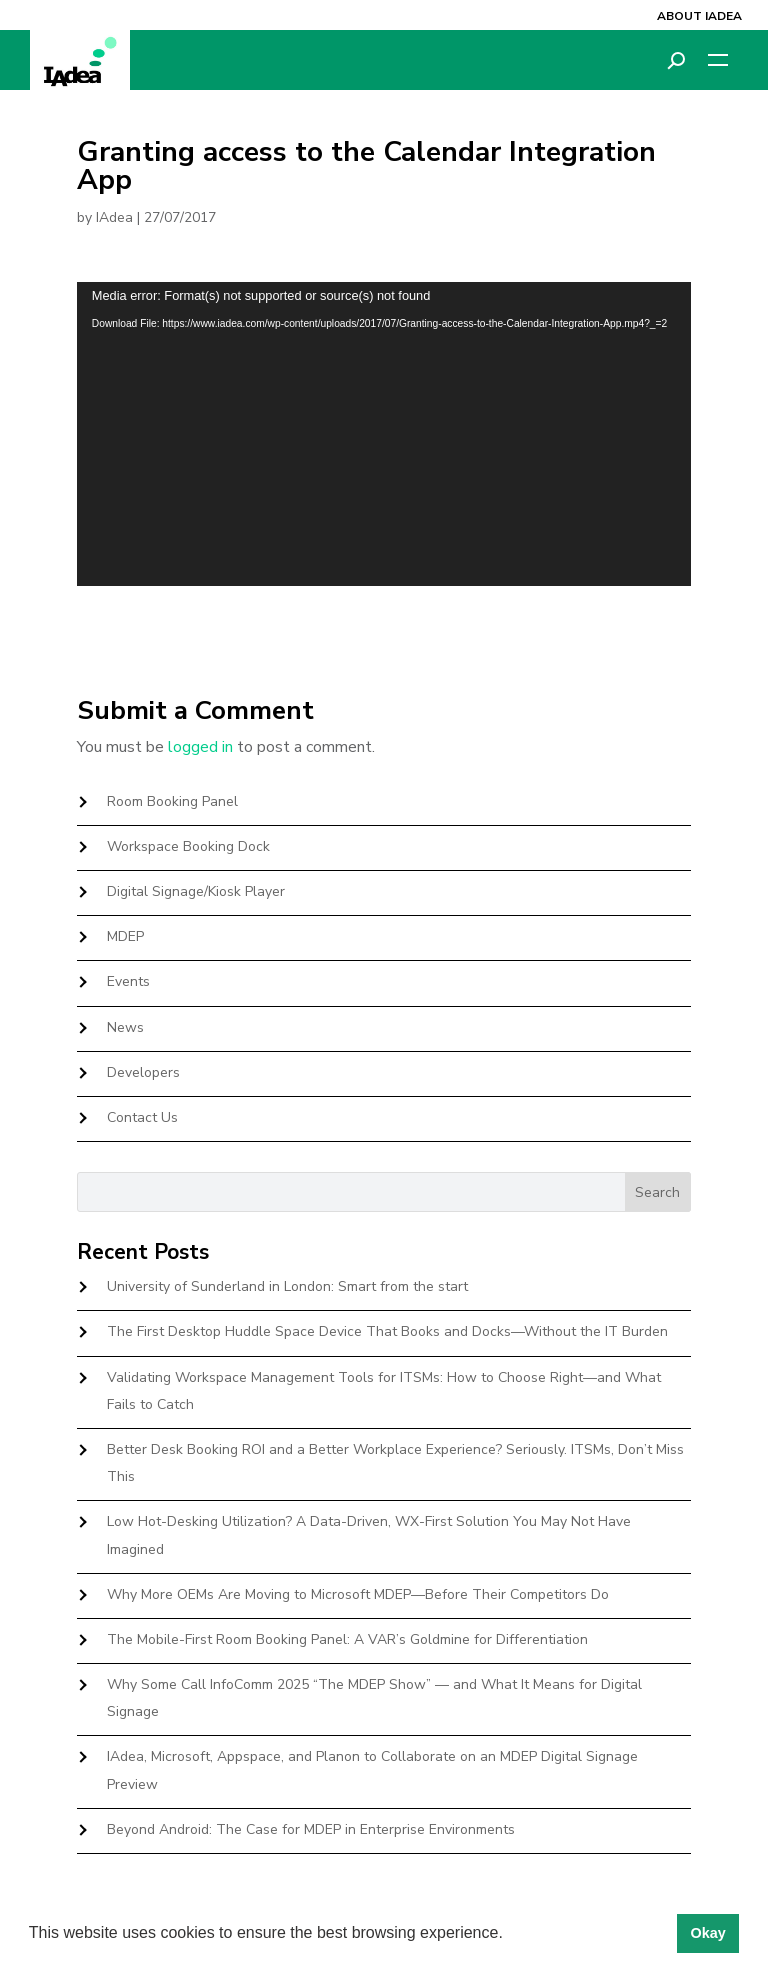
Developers (143, 1072)
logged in (200, 747)
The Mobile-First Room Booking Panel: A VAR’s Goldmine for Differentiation (347, 1639)
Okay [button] (707, 1933)
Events (128, 981)
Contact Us (142, 1117)
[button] (510, 1935)
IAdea (114, 217)
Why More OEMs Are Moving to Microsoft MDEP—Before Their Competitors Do (358, 1594)
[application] (384, 433)
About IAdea (699, 16)
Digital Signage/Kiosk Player (196, 891)
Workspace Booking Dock (188, 846)
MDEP (125, 936)
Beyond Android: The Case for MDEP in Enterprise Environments (311, 1829)
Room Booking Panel (172, 801)
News (125, 1027)
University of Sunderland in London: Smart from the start (287, 1286)
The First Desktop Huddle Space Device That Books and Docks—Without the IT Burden (387, 1331)
